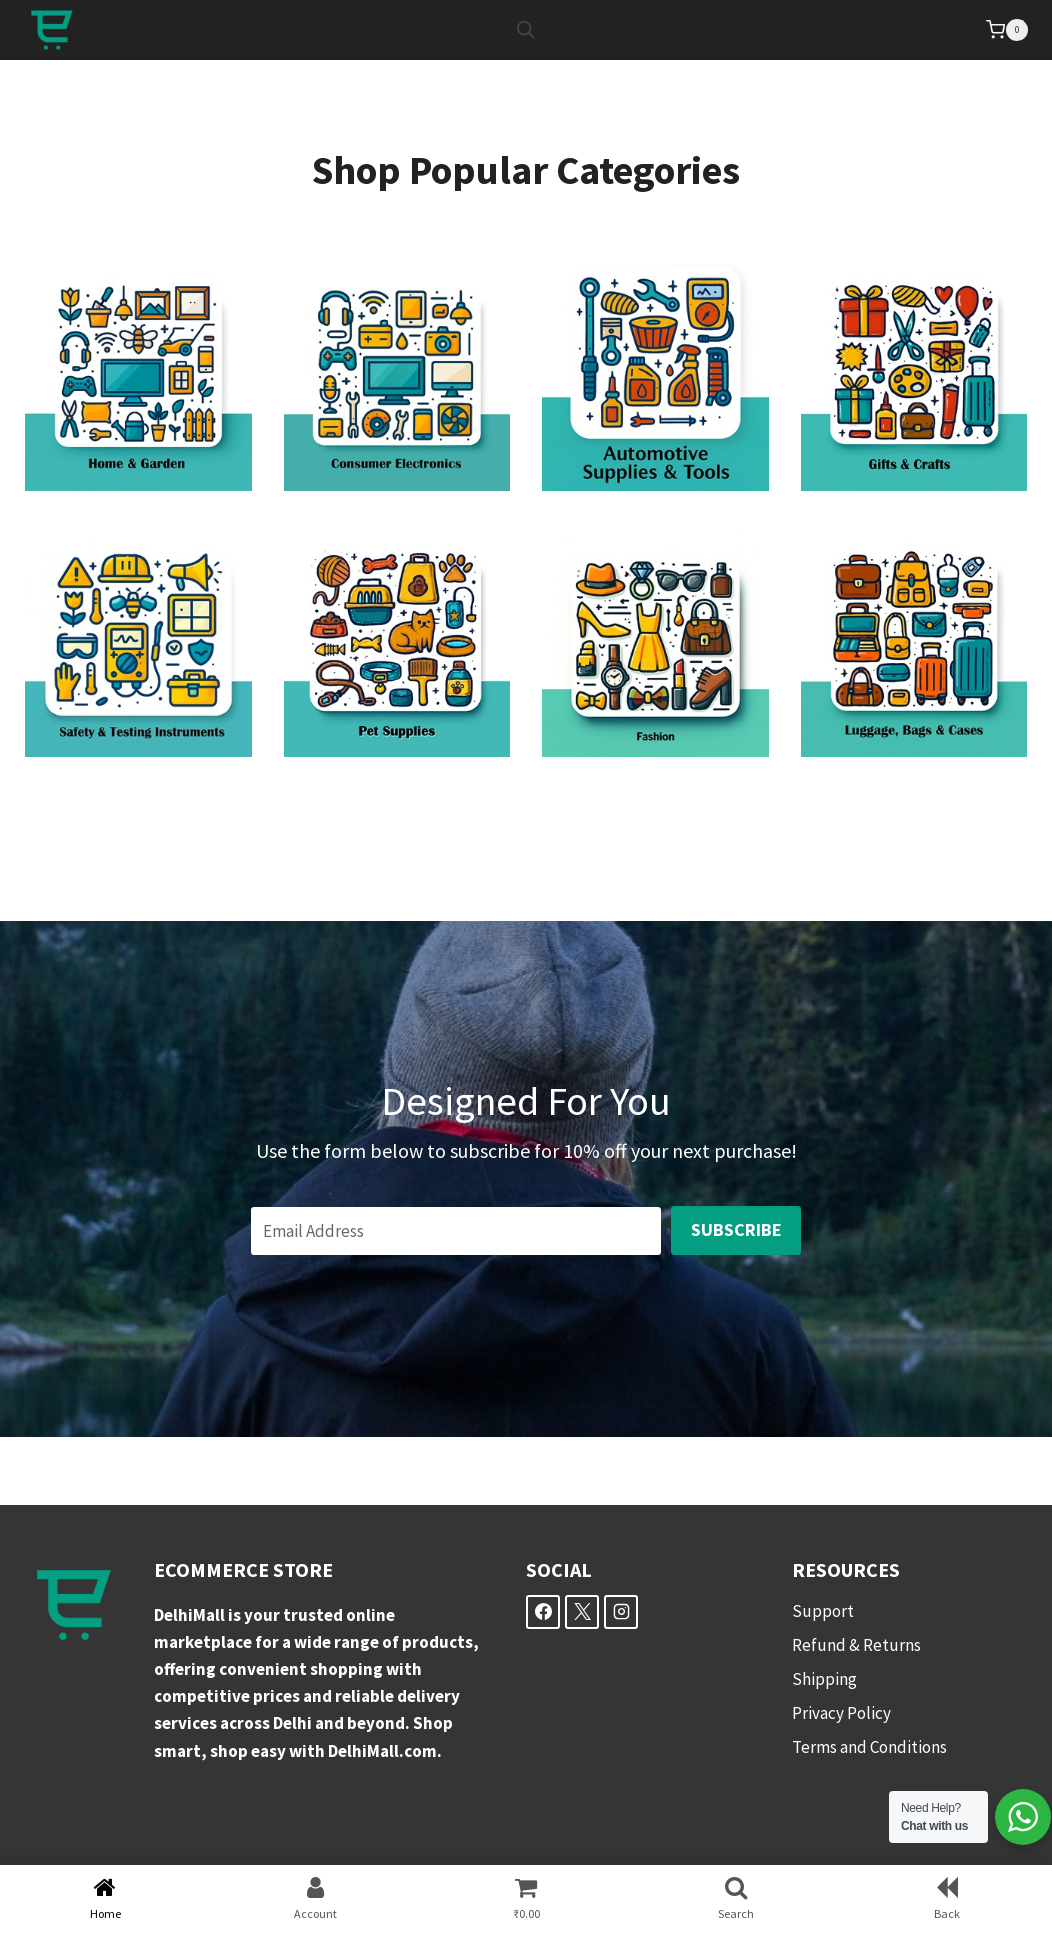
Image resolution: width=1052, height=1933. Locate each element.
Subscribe (736, 1229)
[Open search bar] (526, 30)
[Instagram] (621, 1612)
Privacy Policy (841, 1713)
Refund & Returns (856, 1645)
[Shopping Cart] (1007, 30)
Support (823, 1611)
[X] (582, 1612)
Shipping (824, 1679)
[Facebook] (543, 1612)
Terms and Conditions (869, 1747)
